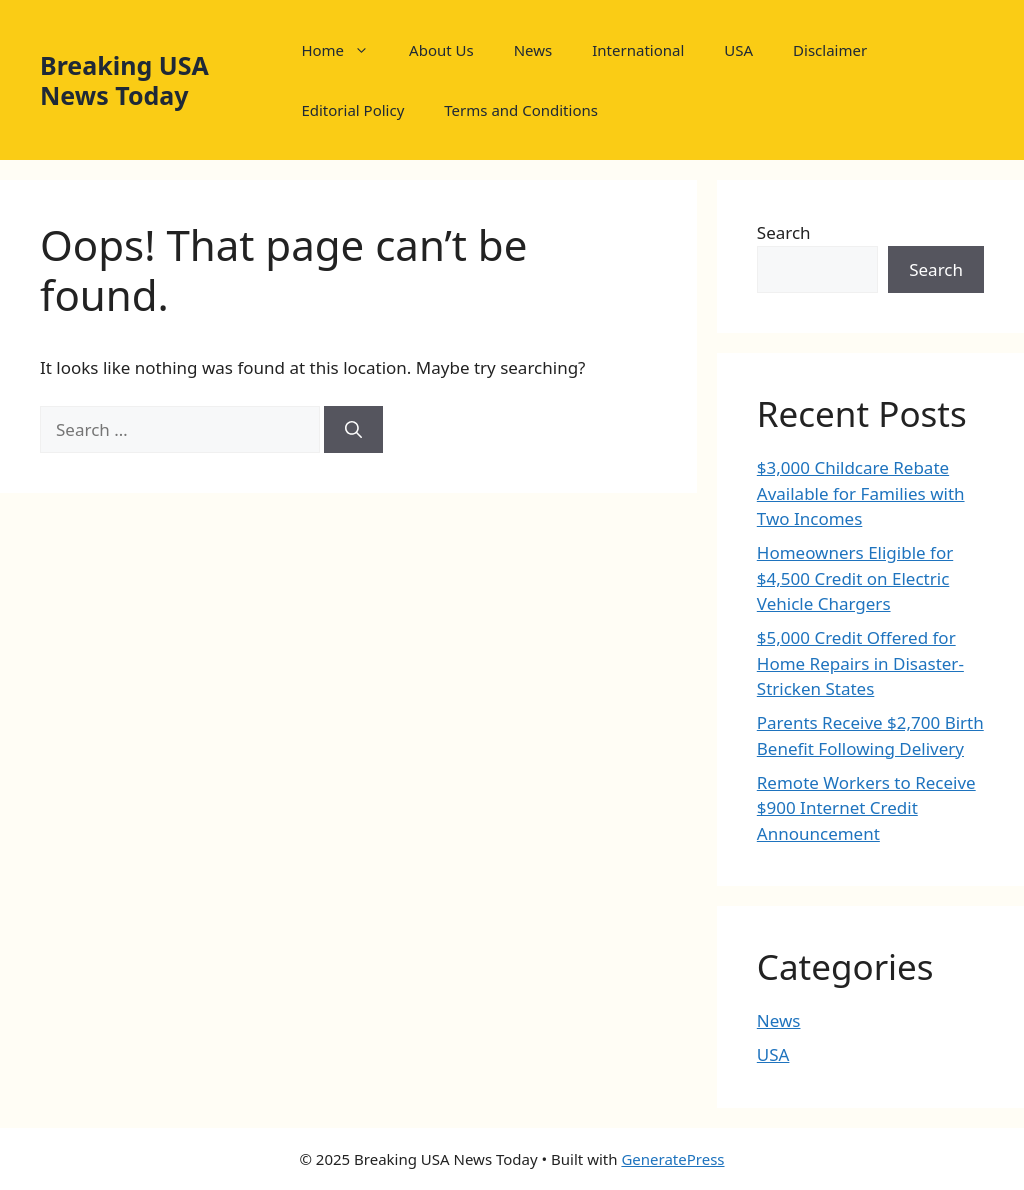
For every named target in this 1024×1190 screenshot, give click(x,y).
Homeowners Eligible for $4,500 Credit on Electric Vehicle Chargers (855, 578)
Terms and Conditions (521, 110)
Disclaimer (830, 50)
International (638, 50)
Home (345, 50)
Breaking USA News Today (124, 80)
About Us (441, 50)
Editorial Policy (352, 110)
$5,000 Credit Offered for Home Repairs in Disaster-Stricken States (860, 663)
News (533, 50)
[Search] (353, 430)
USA (738, 50)
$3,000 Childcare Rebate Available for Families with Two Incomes (861, 493)
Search (784, 232)
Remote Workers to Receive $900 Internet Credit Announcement (866, 808)
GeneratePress (672, 1159)
